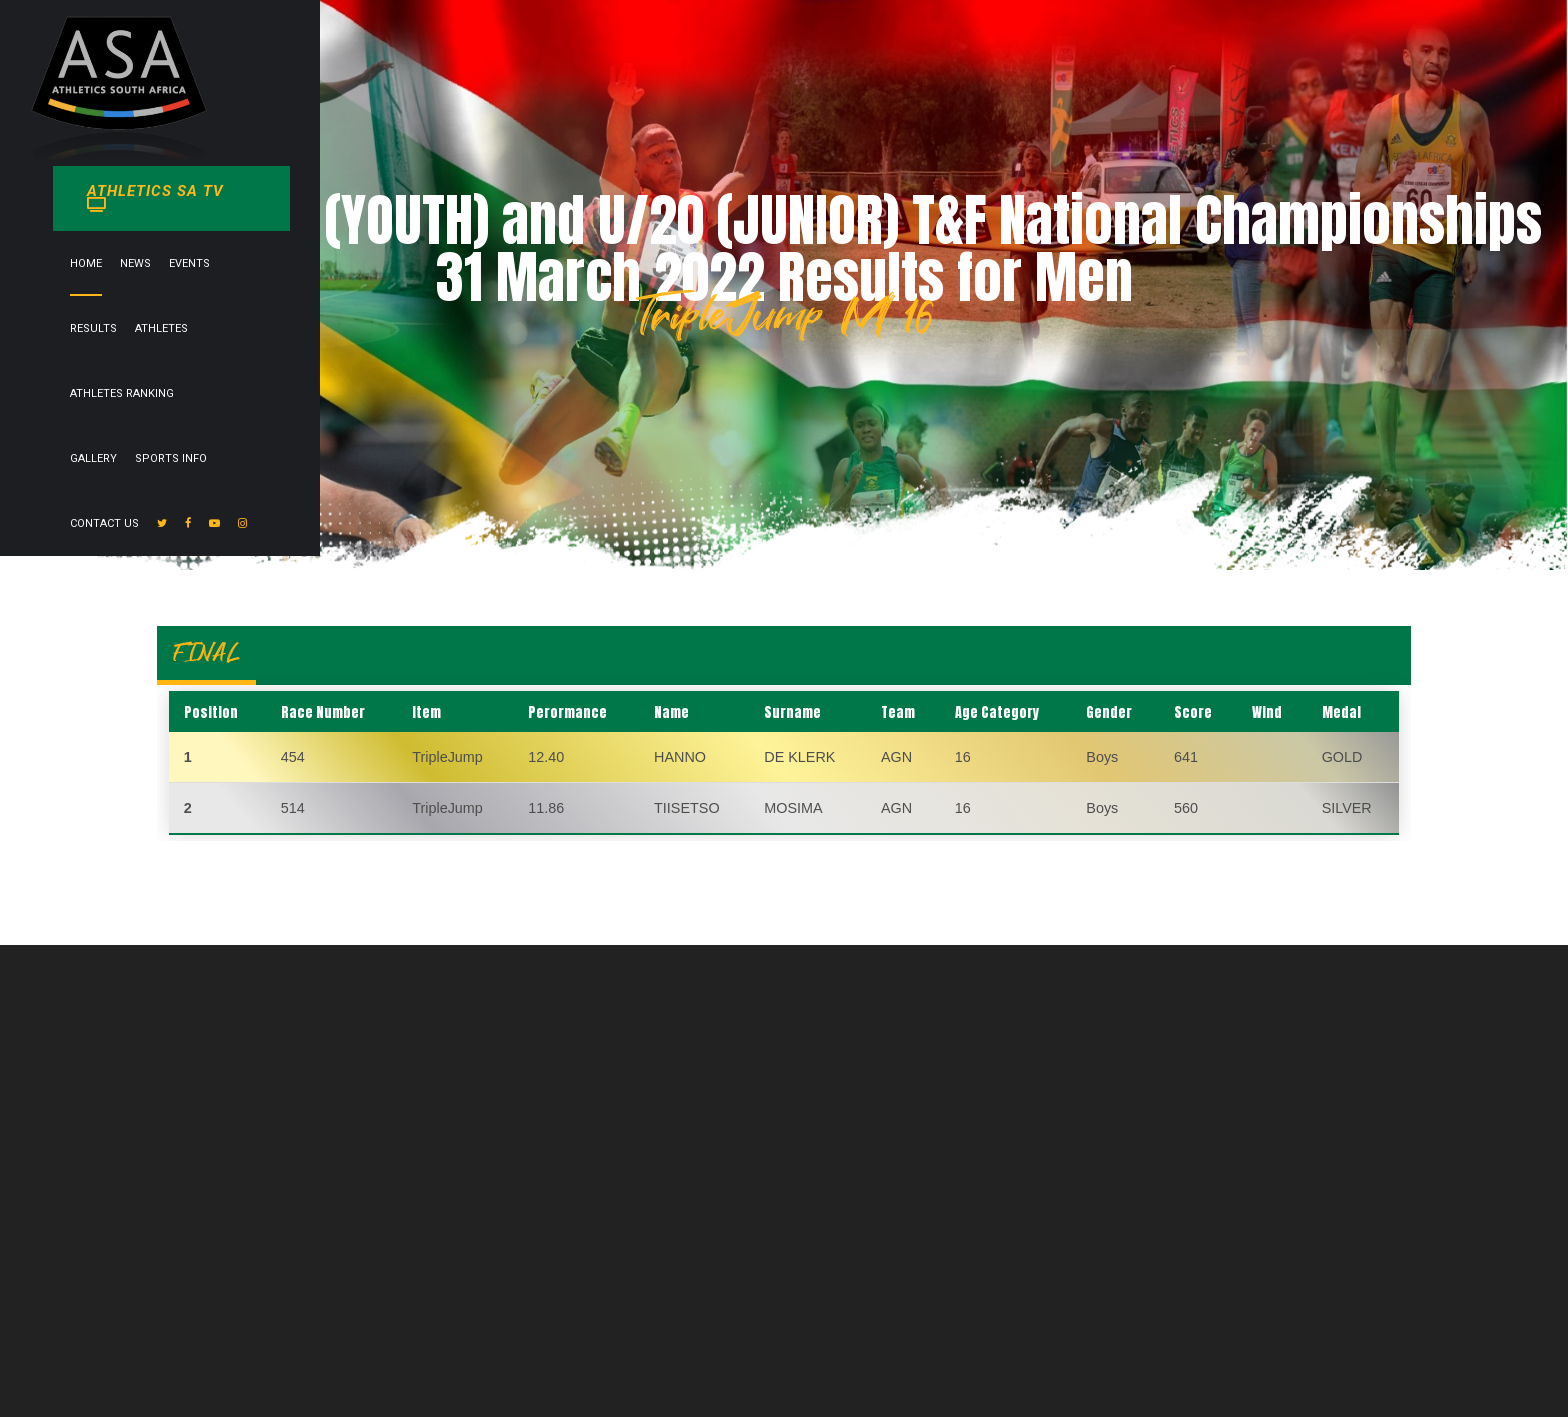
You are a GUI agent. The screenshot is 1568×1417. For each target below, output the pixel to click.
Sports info (1004, 48)
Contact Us (1092, 48)
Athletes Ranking (833, 48)
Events (606, 48)
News (552, 48)
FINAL (206, 652)
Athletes (736, 48)
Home (503, 48)
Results (668, 48)
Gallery (926, 48)
